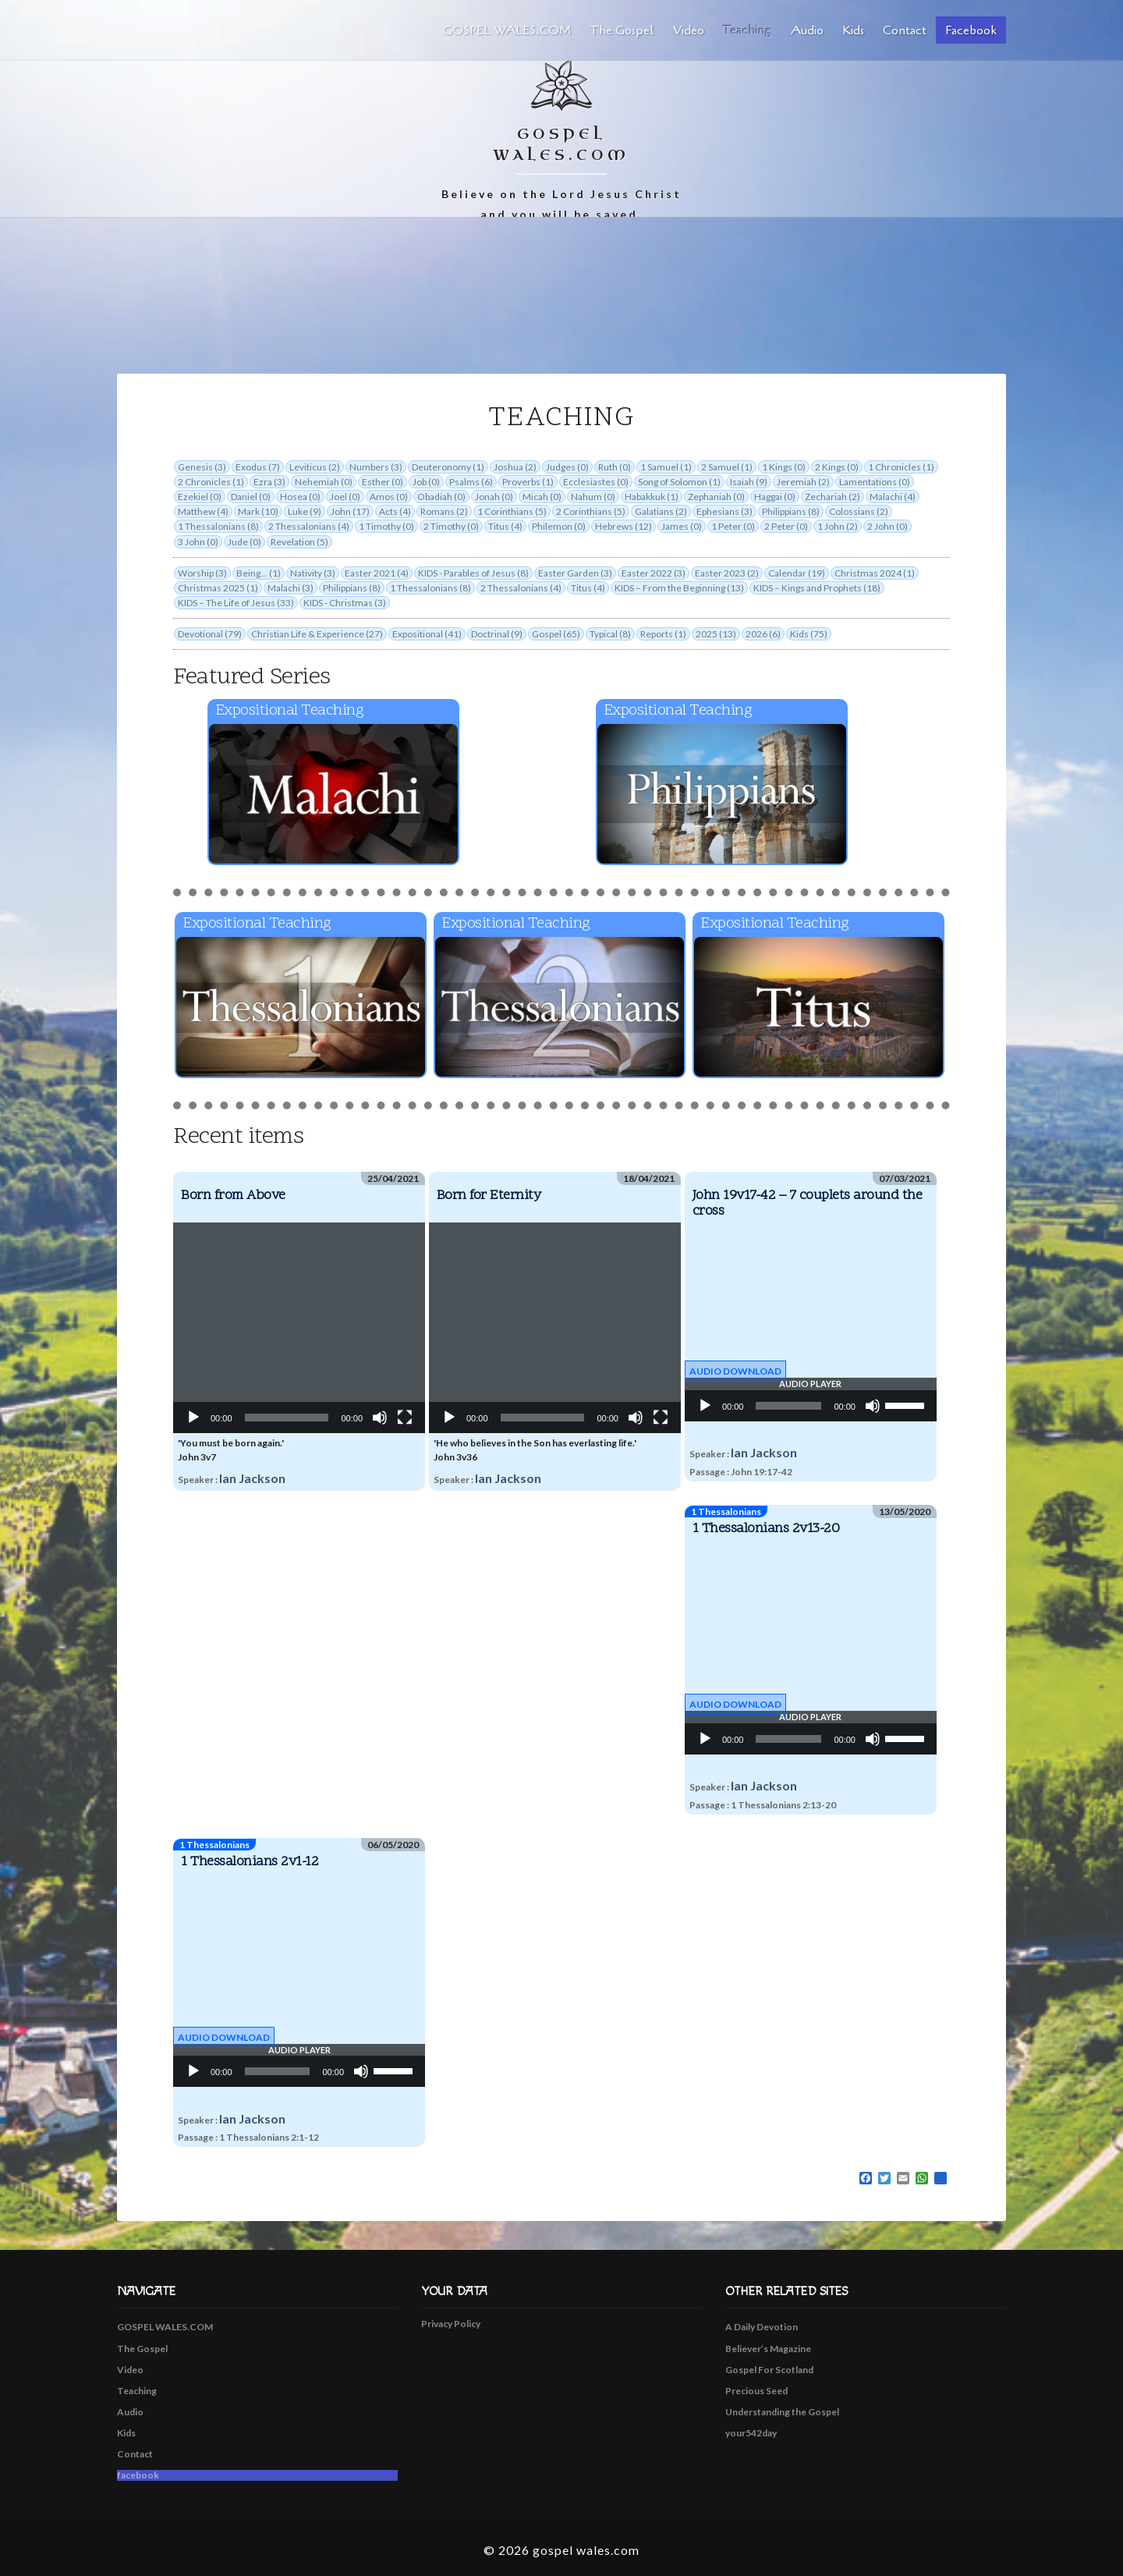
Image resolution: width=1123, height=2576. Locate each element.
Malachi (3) (290, 588)
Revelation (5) (299, 542)
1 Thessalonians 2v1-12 (249, 1862)
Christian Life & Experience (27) (317, 634)
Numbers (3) (375, 467)
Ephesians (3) (724, 511)
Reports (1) (663, 634)
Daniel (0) (251, 496)
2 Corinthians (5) (590, 511)
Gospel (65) (556, 634)
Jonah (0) (494, 496)
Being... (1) (258, 573)
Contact (904, 30)
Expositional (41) (427, 634)
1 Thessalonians (726, 1511)
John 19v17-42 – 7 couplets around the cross (808, 1203)
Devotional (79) (210, 634)
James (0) (681, 526)
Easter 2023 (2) (727, 573)
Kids (853, 30)
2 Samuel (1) (727, 467)
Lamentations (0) (874, 482)
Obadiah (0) (441, 496)
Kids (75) (808, 634)
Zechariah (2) (832, 496)
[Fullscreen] (405, 1417)
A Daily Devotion (761, 2327)
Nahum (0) (593, 496)
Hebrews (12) (623, 526)
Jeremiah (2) (803, 482)
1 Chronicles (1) (901, 467)
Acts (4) (395, 511)
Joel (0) (345, 496)
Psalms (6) (471, 482)
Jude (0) (244, 542)
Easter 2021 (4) (377, 573)
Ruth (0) (614, 467)
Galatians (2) (661, 511)
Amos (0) (389, 496)
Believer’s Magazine (768, 2348)
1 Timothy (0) (386, 526)
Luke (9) (304, 511)
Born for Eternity (489, 1195)
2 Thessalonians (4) (308, 526)
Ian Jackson (252, 1478)
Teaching (747, 30)
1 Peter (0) (733, 526)
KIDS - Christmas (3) (344, 603)
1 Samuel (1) (666, 467)
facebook (971, 30)
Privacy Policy (450, 2323)
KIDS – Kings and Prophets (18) (816, 588)
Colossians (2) (858, 511)
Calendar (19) (796, 573)
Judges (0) (567, 467)
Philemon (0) (559, 526)
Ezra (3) (269, 482)
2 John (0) (887, 526)
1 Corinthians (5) (512, 511)
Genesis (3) (202, 467)
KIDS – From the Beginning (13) (679, 588)
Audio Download (735, 1371)
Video (688, 30)
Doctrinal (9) (497, 634)
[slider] (788, 1406)
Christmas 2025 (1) (218, 588)
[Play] (193, 1417)
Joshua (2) (515, 467)
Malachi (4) (893, 496)
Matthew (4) (203, 511)
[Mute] (380, 1417)
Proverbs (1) (528, 482)
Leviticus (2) (314, 467)
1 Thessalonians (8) (218, 526)
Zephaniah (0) (716, 496)
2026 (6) (763, 634)
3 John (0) (198, 542)
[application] (299, 1327)
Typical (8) (610, 634)
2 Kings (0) (837, 467)
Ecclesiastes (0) (596, 482)
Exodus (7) (258, 467)
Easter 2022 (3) (653, 573)
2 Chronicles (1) (211, 482)
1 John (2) (837, 526)
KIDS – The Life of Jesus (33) (236, 603)
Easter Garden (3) (575, 573)
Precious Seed (756, 2391)
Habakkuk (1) (651, 496)
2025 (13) (716, 634)
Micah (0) (542, 496)
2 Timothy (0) (451, 526)
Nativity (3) (312, 573)
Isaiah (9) (748, 482)
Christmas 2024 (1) (874, 573)
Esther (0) (382, 482)
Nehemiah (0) (323, 482)
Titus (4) (505, 526)
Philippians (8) (791, 511)
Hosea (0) (300, 496)
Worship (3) (202, 573)
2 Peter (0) (786, 526)
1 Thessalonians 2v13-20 (766, 1528)
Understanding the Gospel (782, 2412)
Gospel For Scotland (769, 2370)
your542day (751, 2433)
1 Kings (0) (784, 467)
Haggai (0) (774, 496)
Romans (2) (444, 511)
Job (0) (426, 482)
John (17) (350, 511)
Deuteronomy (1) (448, 467)
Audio (807, 30)
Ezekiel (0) (199, 496)
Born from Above (233, 1195)
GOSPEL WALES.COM (507, 30)
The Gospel (622, 30)
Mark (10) (258, 511)
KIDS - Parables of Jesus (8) (473, 573)
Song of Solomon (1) (679, 482)
